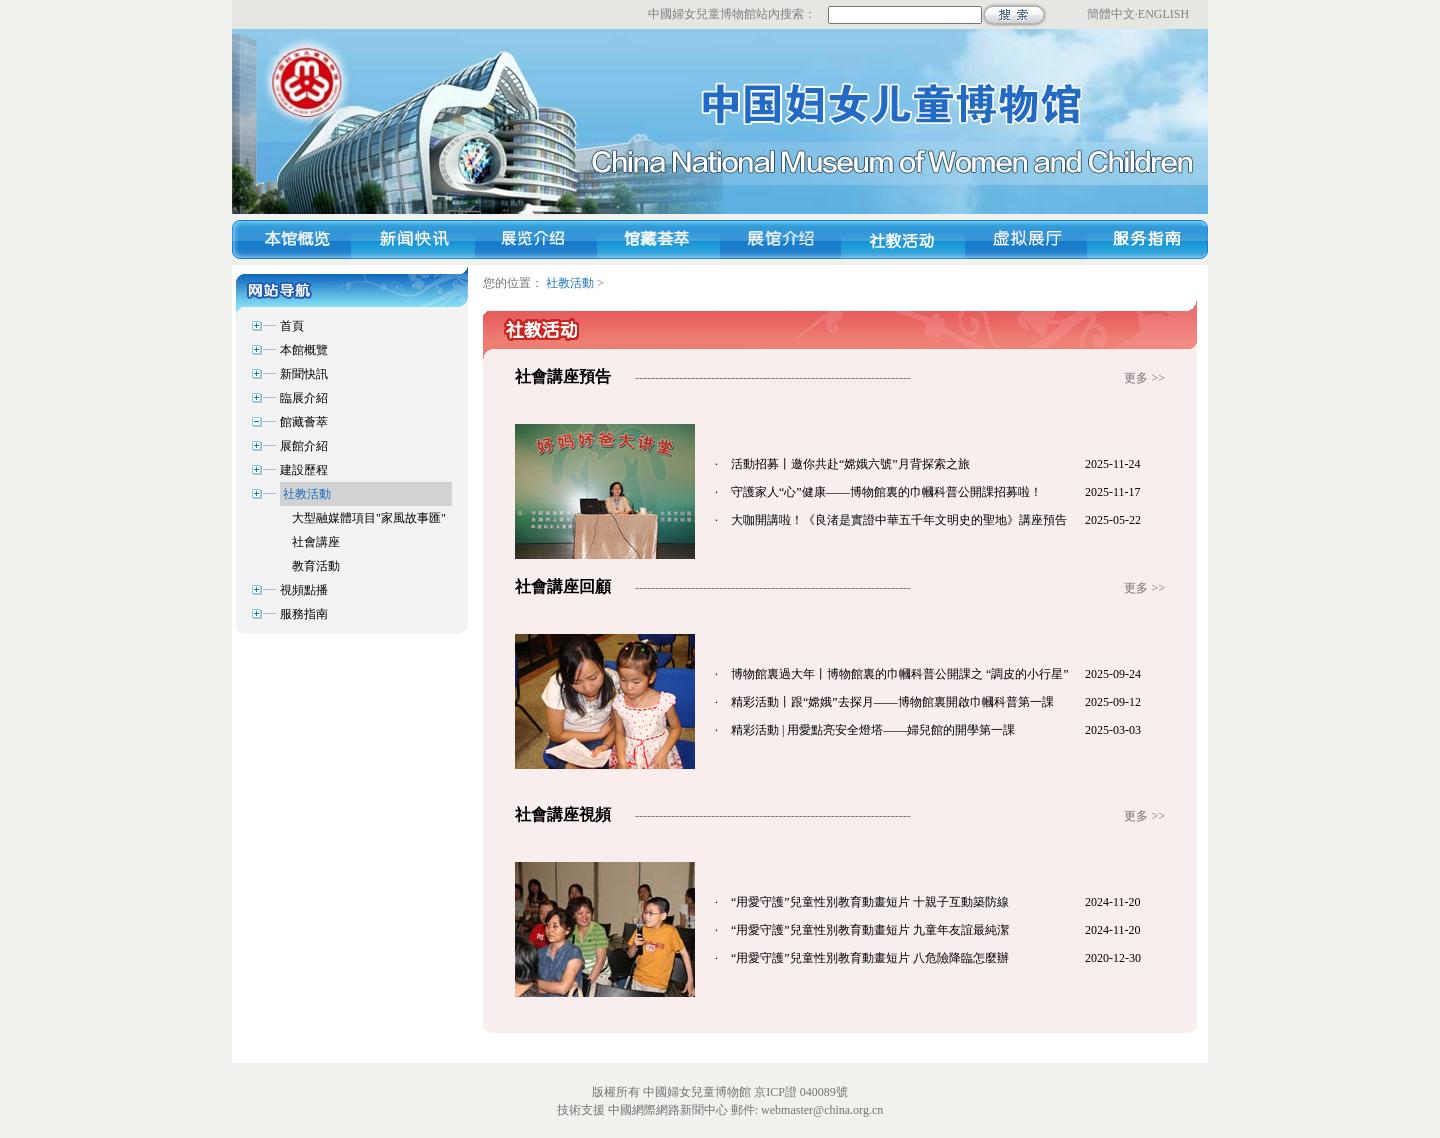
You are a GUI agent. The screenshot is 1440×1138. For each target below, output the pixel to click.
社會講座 (316, 542)
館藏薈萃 (304, 422)
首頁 (292, 326)
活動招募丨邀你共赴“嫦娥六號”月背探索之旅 (850, 464)
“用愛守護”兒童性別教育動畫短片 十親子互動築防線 (870, 902)
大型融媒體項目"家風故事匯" (369, 518)
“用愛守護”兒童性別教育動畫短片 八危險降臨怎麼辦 (870, 958)
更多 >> (1144, 378)
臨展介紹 (304, 398)
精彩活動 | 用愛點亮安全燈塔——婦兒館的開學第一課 (873, 730)
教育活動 (316, 566)
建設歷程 (304, 470)
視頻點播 (304, 590)
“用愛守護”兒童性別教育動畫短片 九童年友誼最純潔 (870, 930)
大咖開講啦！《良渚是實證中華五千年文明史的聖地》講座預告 (899, 520)
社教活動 (307, 494)
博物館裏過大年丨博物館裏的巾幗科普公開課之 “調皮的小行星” (900, 674)
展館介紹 (304, 446)
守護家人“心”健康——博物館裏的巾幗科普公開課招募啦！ (886, 492)
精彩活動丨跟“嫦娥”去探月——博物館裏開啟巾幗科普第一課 (892, 702)
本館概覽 (304, 350)
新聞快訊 (304, 374)
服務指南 (304, 614)
